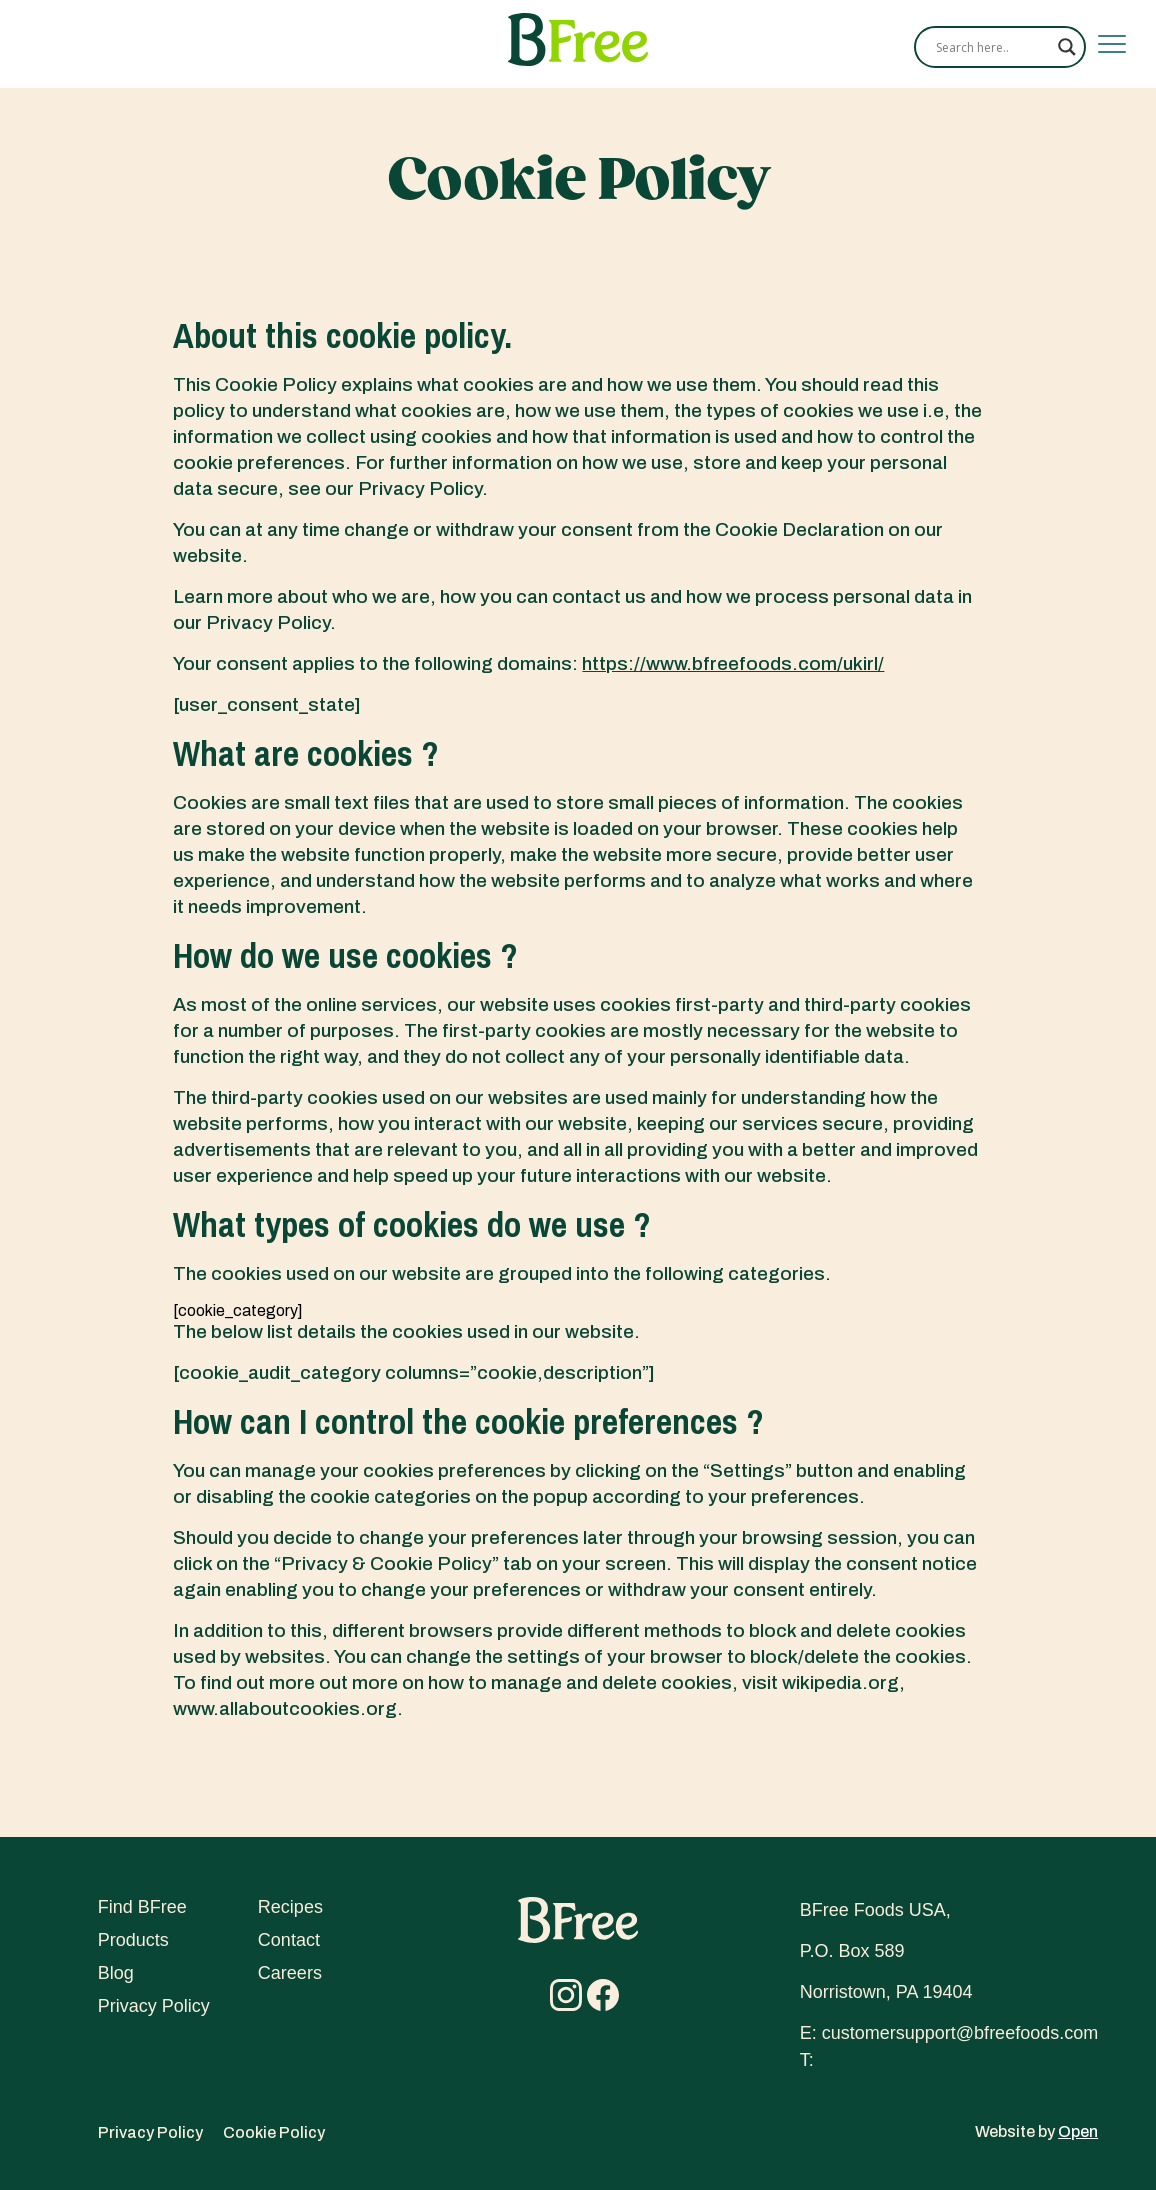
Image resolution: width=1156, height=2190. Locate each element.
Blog (116, 1973)
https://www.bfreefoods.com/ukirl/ (733, 663)
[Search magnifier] (1067, 47)
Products (133, 1940)
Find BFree (142, 1907)
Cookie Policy (274, 2132)
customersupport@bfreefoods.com (960, 2033)
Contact (289, 1940)
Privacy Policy (154, 2006)
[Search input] (992, 47)
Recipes (290, 1907)
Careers (290, 1973)
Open (1078, 2131)
